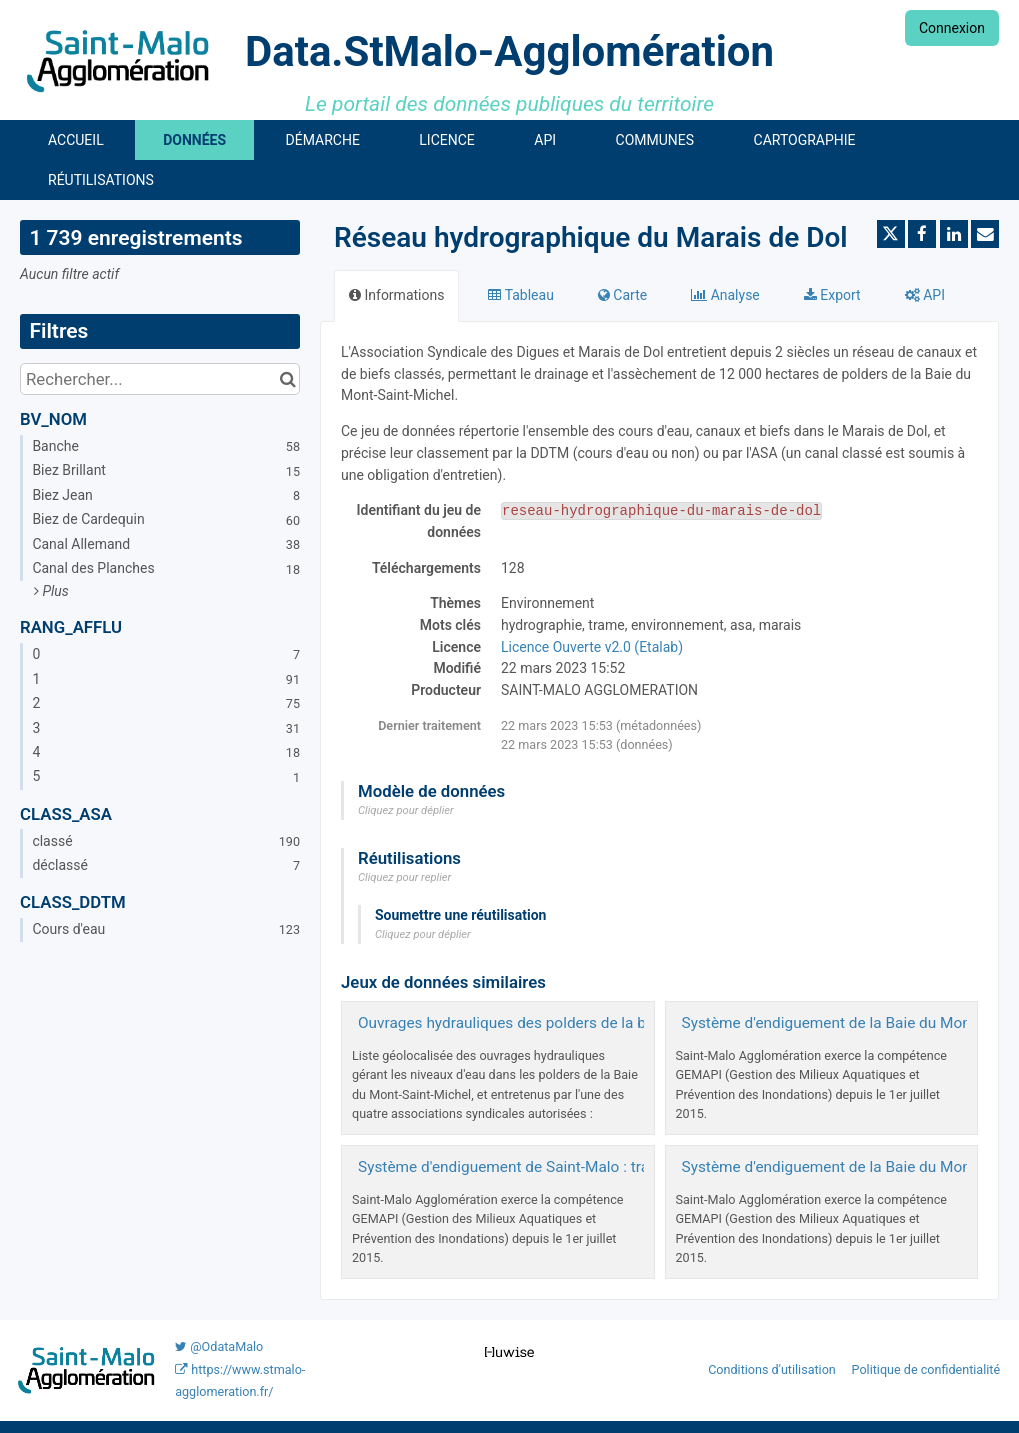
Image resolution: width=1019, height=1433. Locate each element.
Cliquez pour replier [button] (404, 877)
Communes (655, 140)
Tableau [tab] (520, 295)
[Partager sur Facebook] (922, 234)
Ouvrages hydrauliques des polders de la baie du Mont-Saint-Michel (587, 1023)
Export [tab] (832, 295)
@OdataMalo (219, 1346)
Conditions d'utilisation (773, 1369)
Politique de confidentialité (926, 1369)
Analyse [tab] (725, 295)
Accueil (76, 140)
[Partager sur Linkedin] (954, 234)
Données (194, 140)
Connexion (952, 28)
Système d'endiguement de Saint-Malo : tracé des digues (550, 1167)
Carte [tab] (622, 295)
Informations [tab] (396, 295)
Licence (446, 140)
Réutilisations (101, 180)
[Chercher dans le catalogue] (287, 379)
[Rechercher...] (160, 379)
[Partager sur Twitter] (891, 234)
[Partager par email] (985, 234)
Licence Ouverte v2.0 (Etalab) (592, 647)
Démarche (323, 140)
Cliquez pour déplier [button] (406, 810)
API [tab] (925, 295)
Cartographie (805, 140)
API (545, 140)
